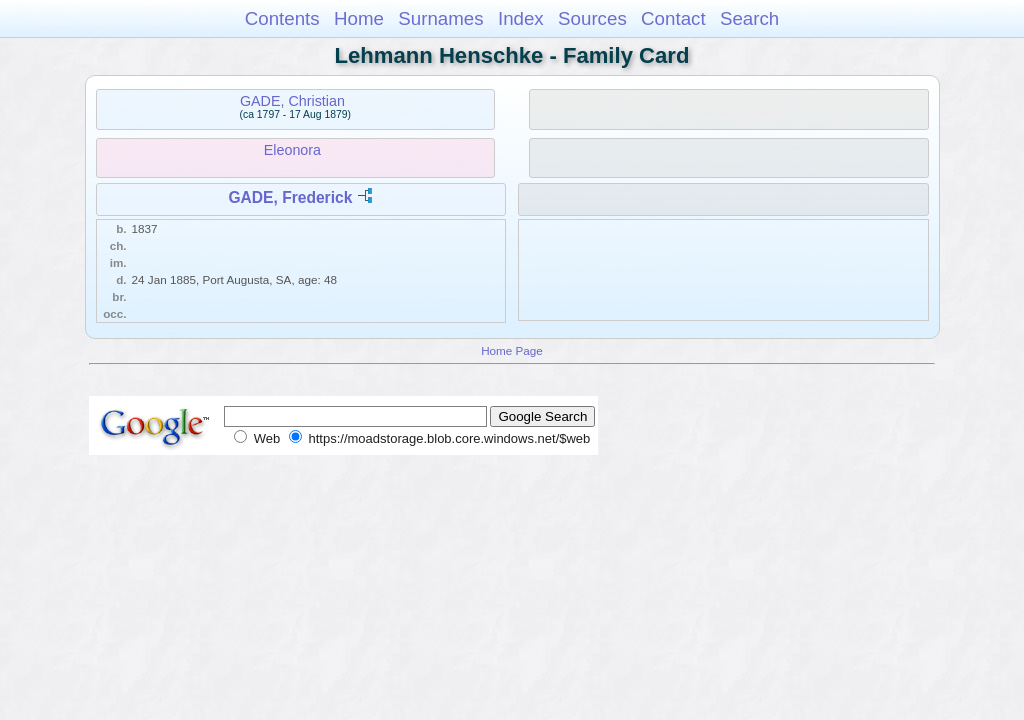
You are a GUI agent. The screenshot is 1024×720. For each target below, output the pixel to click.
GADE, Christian (292, 101)
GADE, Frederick (290, 197)
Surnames (440, 18)
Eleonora (292, 150)
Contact (673, 18)
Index (521, 18)
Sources (592, 18)
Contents (282, 18)
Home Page (512, 350)
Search (749, 18)
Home (359, 18)
